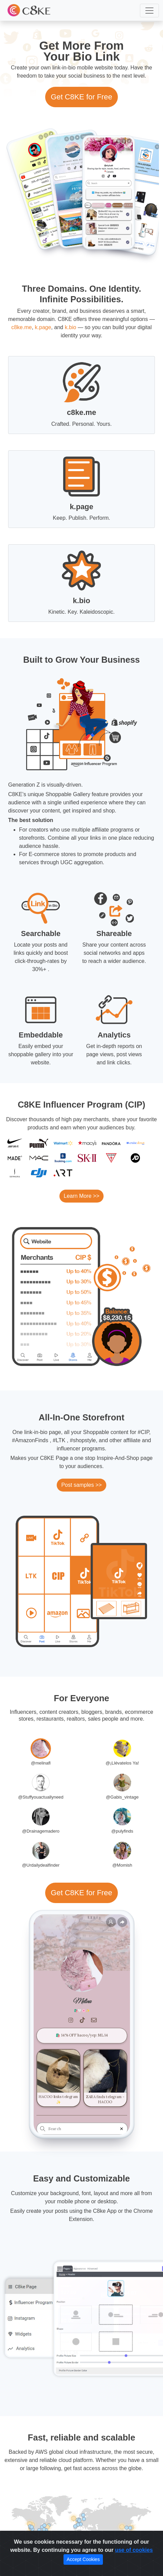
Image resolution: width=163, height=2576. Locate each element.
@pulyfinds (122, 1831)
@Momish (122, 1865)
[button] (149, 10)
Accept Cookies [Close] (83, 2559)
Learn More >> (81, 1196)
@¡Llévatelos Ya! (122, 1763)
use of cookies (134, 2550)
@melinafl (41, 1763)
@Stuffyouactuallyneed (41, 1797)
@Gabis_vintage (122, 1797)
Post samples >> (81, 1485)
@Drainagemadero (40, 1831)
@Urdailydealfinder (41, 1865)
